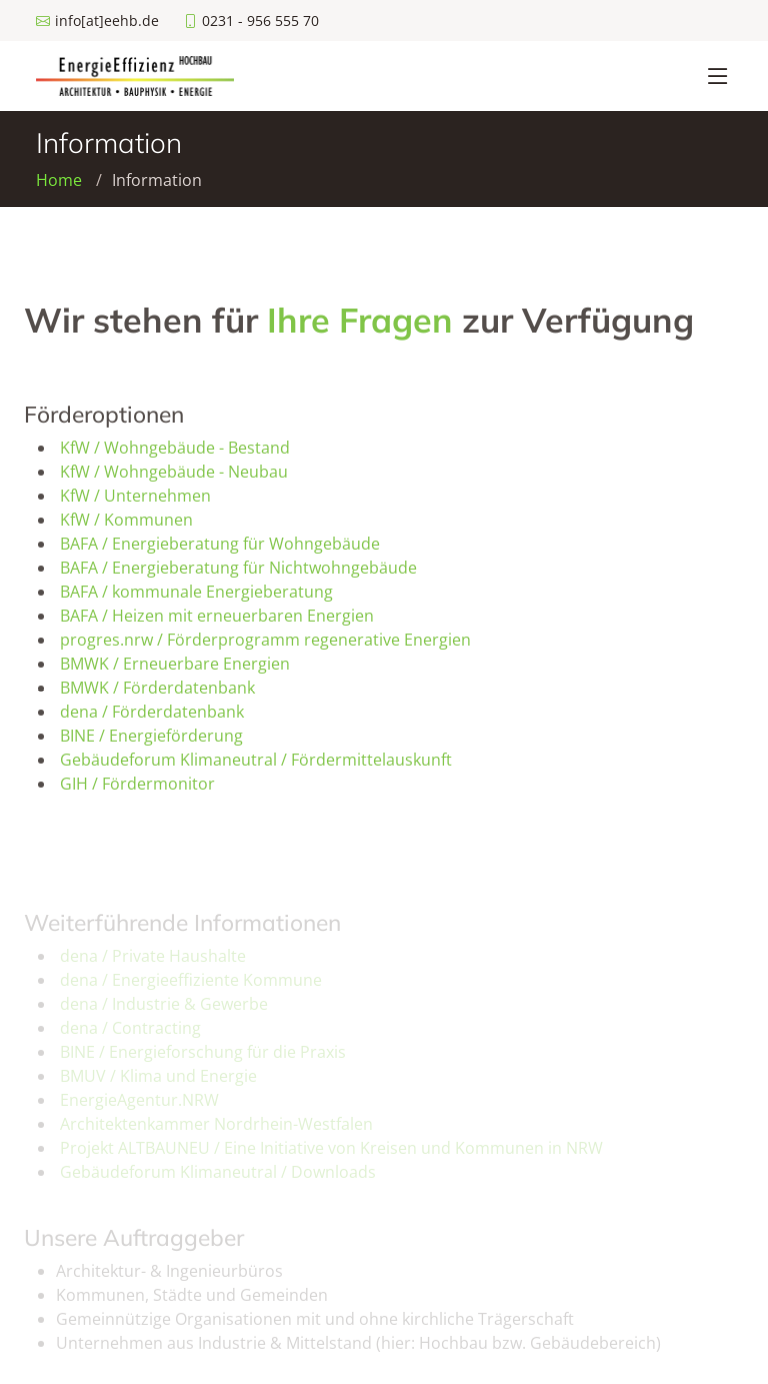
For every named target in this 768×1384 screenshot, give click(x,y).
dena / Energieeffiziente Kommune (191, 990)
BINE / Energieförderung (151, 741)
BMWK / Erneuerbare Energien (175, 669)
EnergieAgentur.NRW (139, 1110)
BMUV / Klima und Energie (158, 1086)
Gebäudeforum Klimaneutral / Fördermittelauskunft (256, 765)
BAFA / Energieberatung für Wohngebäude (220, 549)
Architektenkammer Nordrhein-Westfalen (216, 1134)
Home (59, 180)
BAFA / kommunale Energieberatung (196, 597)
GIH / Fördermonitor (137, 789)
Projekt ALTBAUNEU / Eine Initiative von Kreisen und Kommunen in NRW (331, 1158)
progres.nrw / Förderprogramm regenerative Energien (265, 645)
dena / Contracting (130, 1038)
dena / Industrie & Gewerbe (164, 1014)
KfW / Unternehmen (135, 501)
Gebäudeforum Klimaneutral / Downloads (218, 1182)
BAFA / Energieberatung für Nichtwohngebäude (238, 573)
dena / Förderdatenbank (152, 717)
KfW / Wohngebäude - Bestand (175, 453)
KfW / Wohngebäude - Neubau (174, 477)
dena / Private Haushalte (153, 966)
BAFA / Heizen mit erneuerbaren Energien (217, 621)
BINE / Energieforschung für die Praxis (203, 1062)
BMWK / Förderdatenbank (157, 693)
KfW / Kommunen (126, 525)
